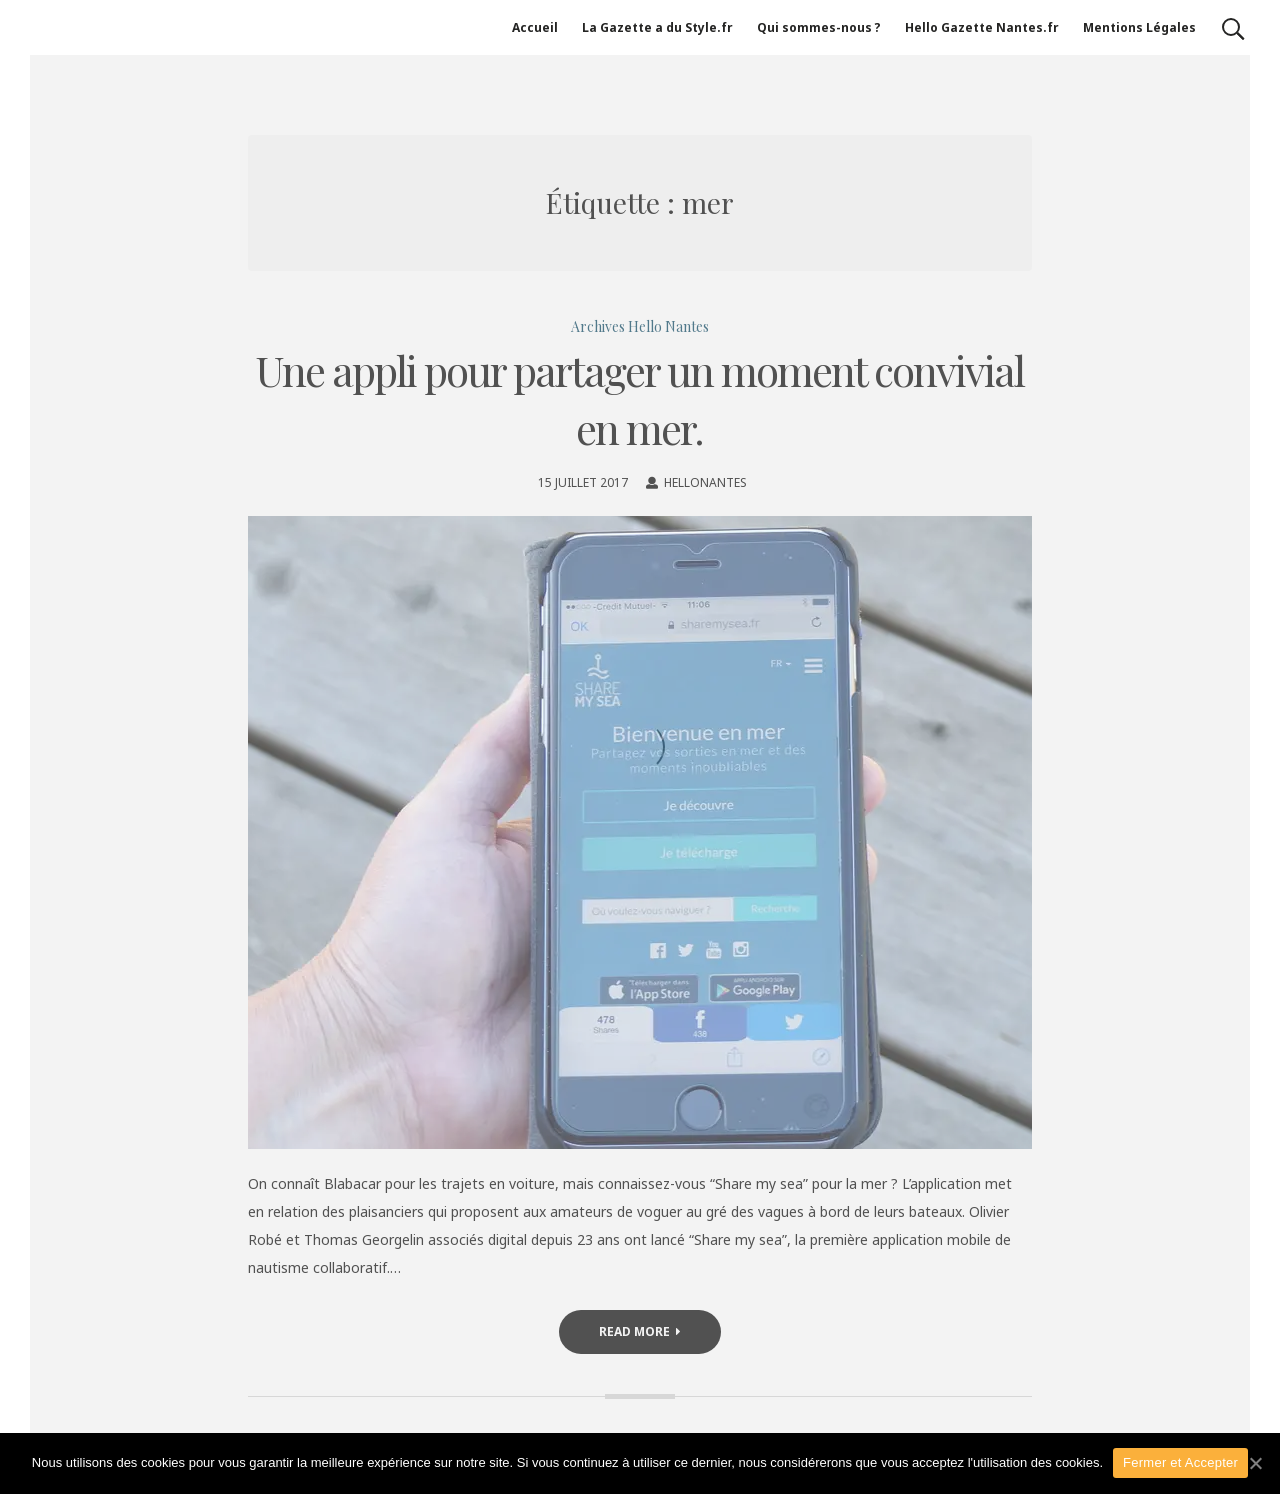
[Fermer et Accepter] (1255, 1463)
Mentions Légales (1139, 27)
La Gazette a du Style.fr (657, 27)
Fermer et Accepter (1180, 1462)
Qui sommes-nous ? (819, 27)
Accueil (535, 27)
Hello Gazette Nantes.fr (982, 27)
